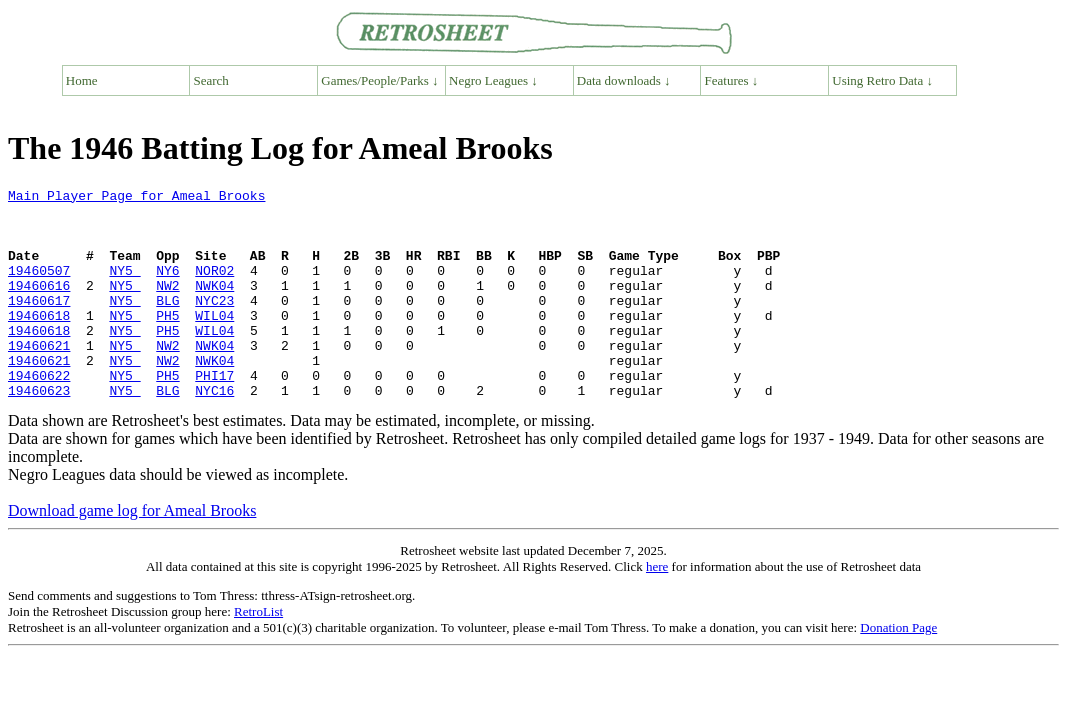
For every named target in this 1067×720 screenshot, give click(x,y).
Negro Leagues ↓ (493, 80)
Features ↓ (732, 80)
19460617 (39, 324)
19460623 (39, 432)
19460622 (39, 414)
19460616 (39, 306)
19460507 (39, 288)
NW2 (167, 306)
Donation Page (898, 669)
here (657, 608)
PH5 (167, 342)
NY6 (167, 288)
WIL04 (214, 342)
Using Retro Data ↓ (882, 80)
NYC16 (214, 432)
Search (211, 80)
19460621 (39, 378)
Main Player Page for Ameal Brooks (136, 198)
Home (82, 80)
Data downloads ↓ (624, 80)
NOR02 (214, 288)
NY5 (124, 288)
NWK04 (214, 306)
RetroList (258, 653)
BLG (167, 324)
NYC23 (214, 324)
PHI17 (214, 414)
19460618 (39, 342)
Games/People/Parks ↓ (379, 80)
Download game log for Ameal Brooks (132, 552)
